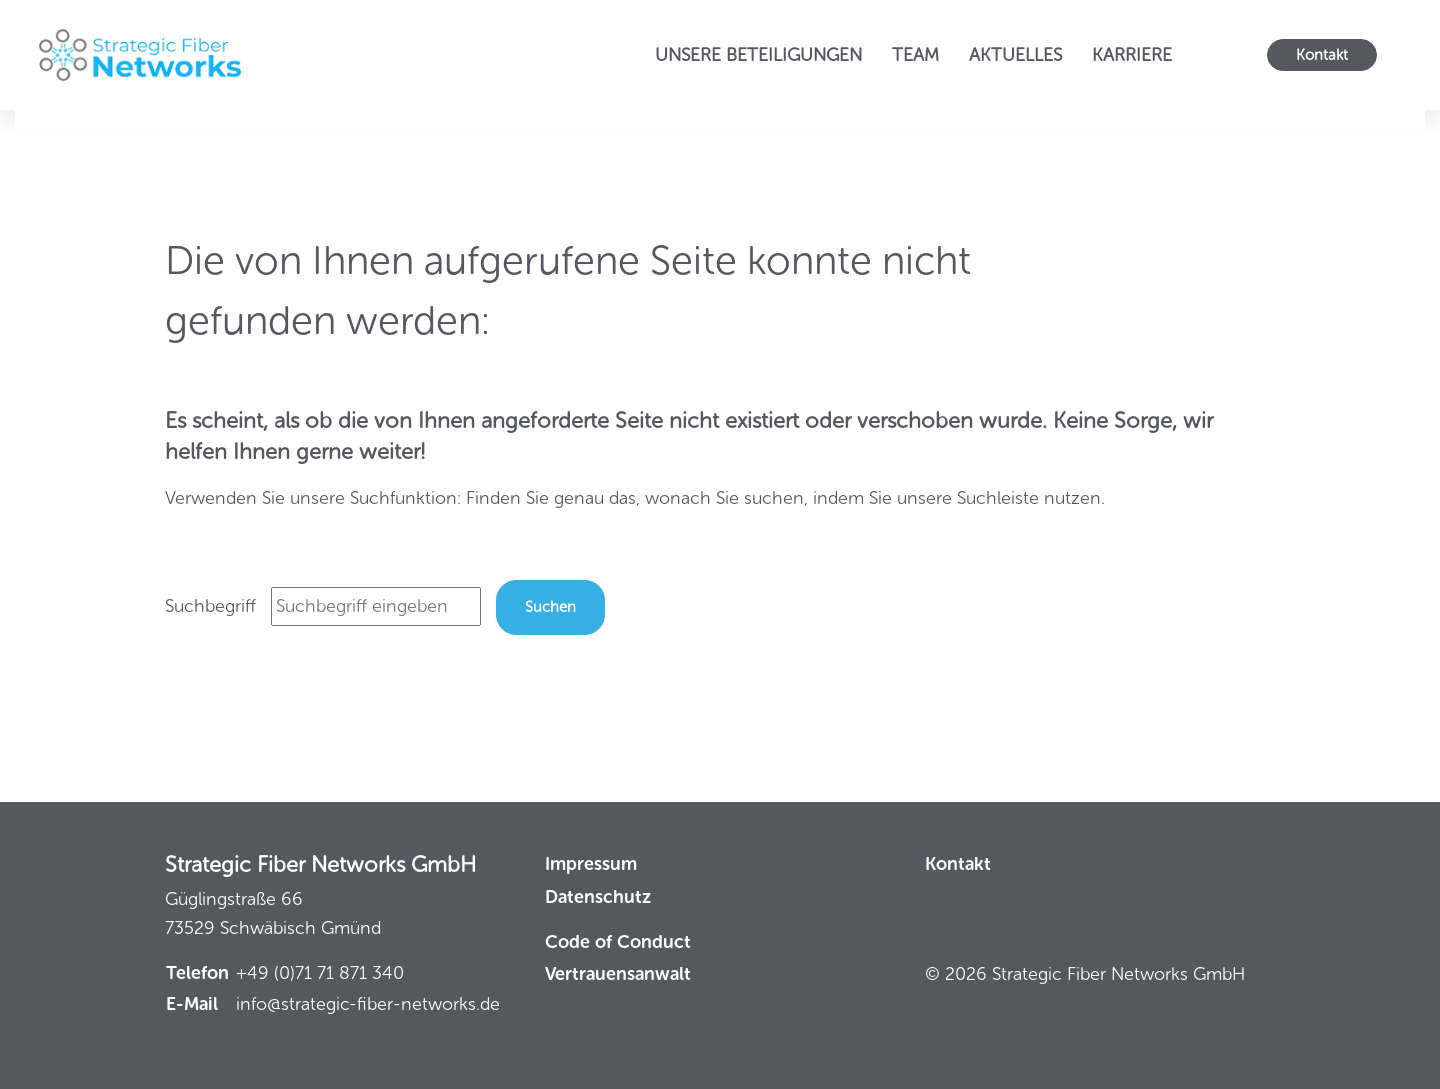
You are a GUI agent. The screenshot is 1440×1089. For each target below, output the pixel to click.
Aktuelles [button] (1015, 55)
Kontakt (1322, 55)
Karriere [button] (1132, 55)
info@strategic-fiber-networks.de (368, 1004)
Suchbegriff (210, 606)
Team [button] (915, 55)
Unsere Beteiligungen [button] (758, 55)
